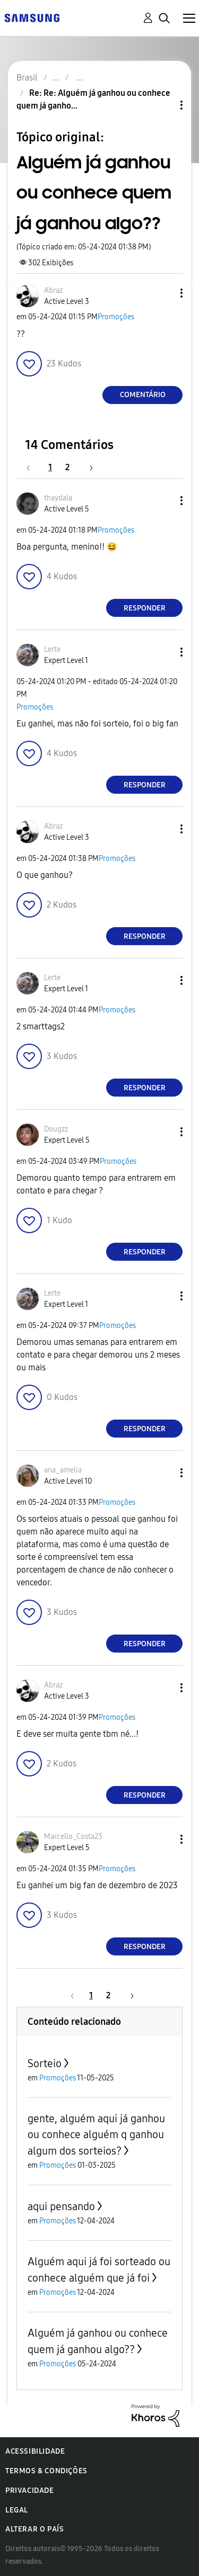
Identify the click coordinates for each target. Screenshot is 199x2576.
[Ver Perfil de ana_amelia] (63, 1470)
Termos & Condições (46, 2470)
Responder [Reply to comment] (145, 608)
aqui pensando (61, 2206)
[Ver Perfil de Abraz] (53, 290)
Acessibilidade (35, 2451)
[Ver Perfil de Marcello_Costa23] (73, 1836)
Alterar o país (34, 2529)
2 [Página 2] (67, 467)
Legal (16, 2510)
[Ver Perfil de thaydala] (58, 497)
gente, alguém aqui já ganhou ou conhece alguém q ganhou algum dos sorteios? (96, 2134)
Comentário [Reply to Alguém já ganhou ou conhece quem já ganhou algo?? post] (143, 394)
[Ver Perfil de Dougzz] (56, 1129)
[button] (164, 293)
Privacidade (29, 2490)
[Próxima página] (87, 467)
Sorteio (45, 2063)
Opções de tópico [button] (163, 105)
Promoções (116, 316)
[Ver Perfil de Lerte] (52, 649)
